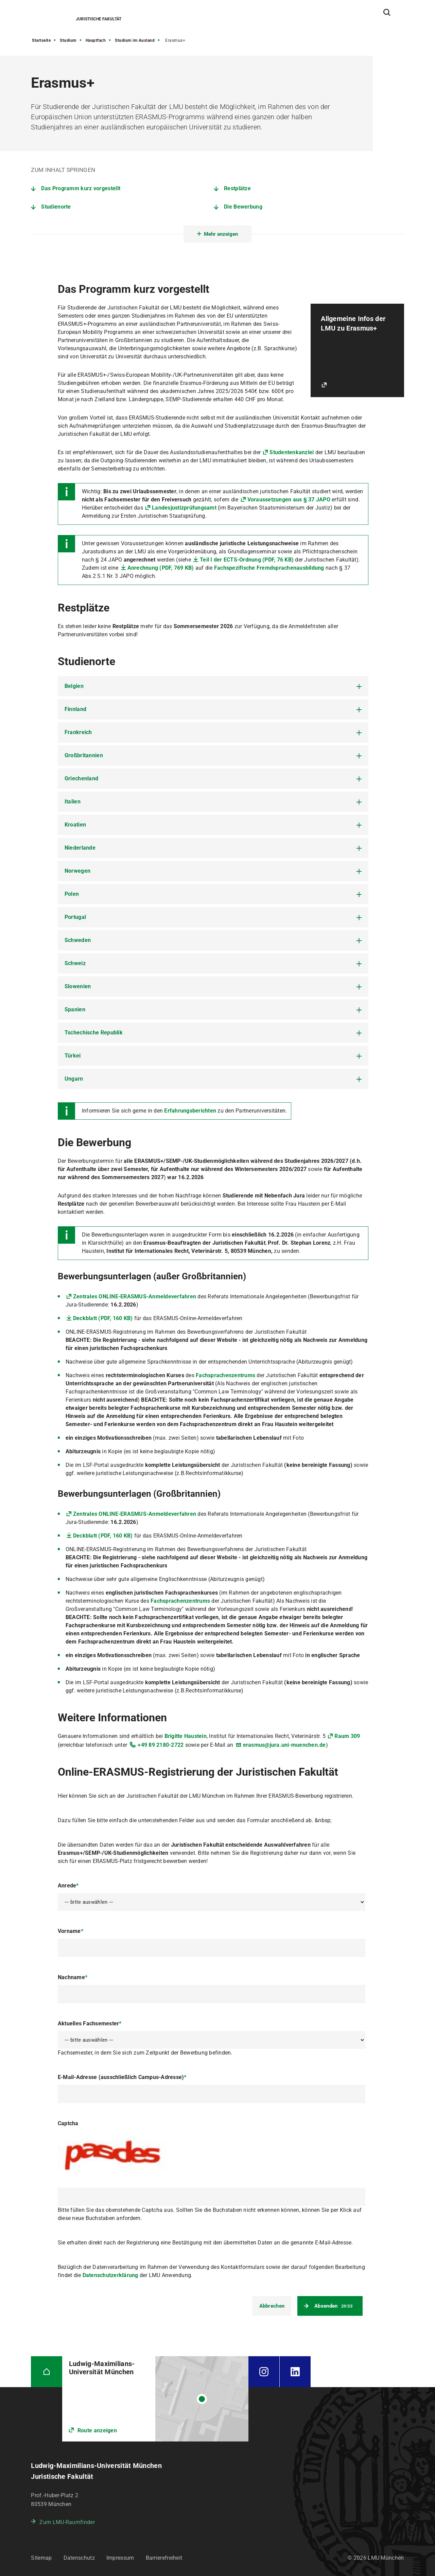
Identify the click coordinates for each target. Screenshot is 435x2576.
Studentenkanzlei (292, 452)
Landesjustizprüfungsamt (184, 507)
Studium (68, 40)
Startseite (41, 40)
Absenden (333, 2306)
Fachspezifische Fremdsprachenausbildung (269, 568)
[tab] (213, 686)
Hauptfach (96, 40)
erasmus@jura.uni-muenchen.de (284, 1745)
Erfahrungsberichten (190, 1110)
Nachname (72, 1977)
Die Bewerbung (243, 206)
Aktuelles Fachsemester (90, 2023)
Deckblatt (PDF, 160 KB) (103, 1318)
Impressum (120, 2558)
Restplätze (237, 188)
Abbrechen (272, 2306)
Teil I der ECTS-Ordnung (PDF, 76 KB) (247, 559)
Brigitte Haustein (185, 1736)
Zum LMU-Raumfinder (66, 2522)
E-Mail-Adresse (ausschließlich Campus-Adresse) (122, 2077)
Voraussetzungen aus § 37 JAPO (288, 499)
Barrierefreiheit (164, 2558)
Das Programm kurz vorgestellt (80, 188)
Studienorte (56, 206)
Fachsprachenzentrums (225, 1375)
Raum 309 (347, 1736)
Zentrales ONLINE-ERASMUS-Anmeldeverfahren (134, 1296)
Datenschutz (79, 2558)
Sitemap (41, 2558)
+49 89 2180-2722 (161, 1745)
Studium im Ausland (135, 40)
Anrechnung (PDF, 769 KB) (160, 568)
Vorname (70, 1931)
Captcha (68, 2123)
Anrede (68, 1885)
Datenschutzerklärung (110, 2275)
